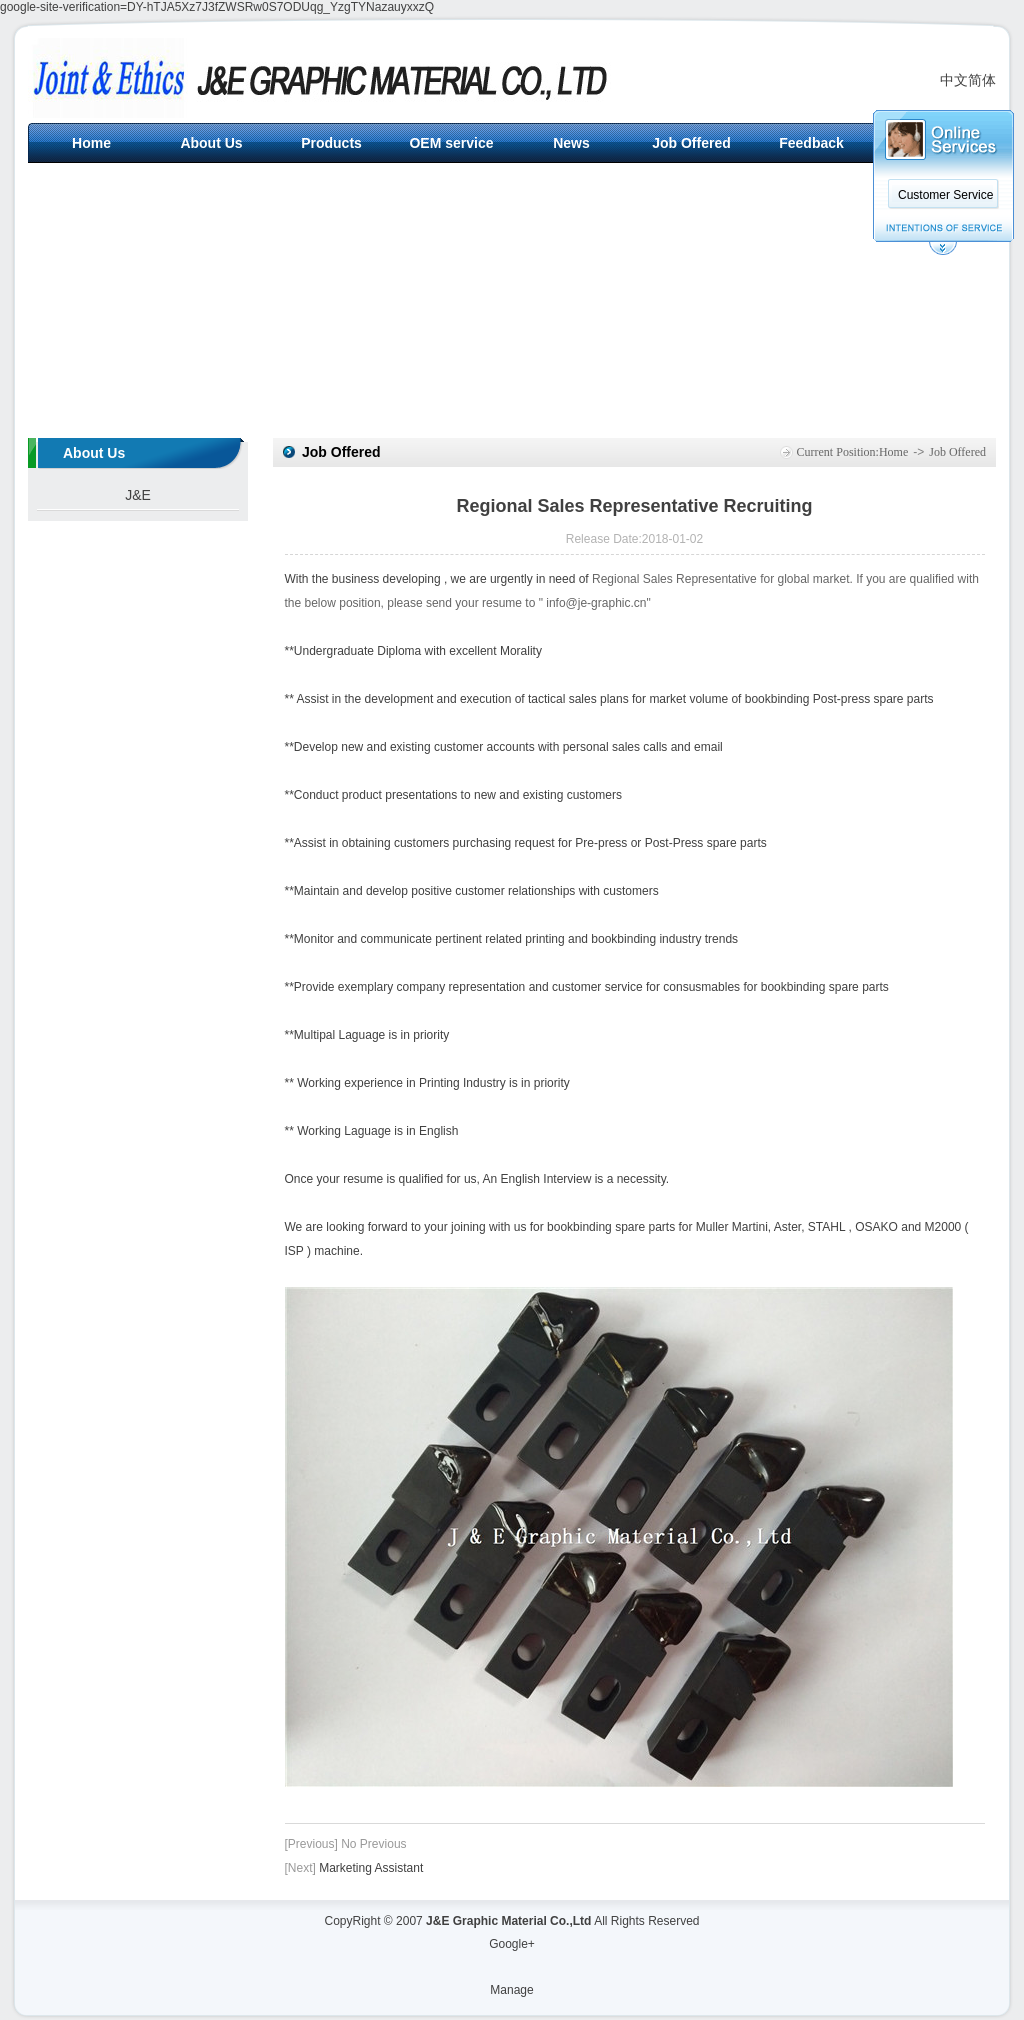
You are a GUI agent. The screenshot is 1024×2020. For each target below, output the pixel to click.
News (571, 143)
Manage (511, 1990)
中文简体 (968, 80)
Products (331, 143)
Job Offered (691, 143)
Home (91, 143)
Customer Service (945, 195)
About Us (211, 143)
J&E (138, 495)
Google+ (512, 1944)
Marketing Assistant (371, 1868)
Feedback (811, 143)
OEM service (451, 143)
